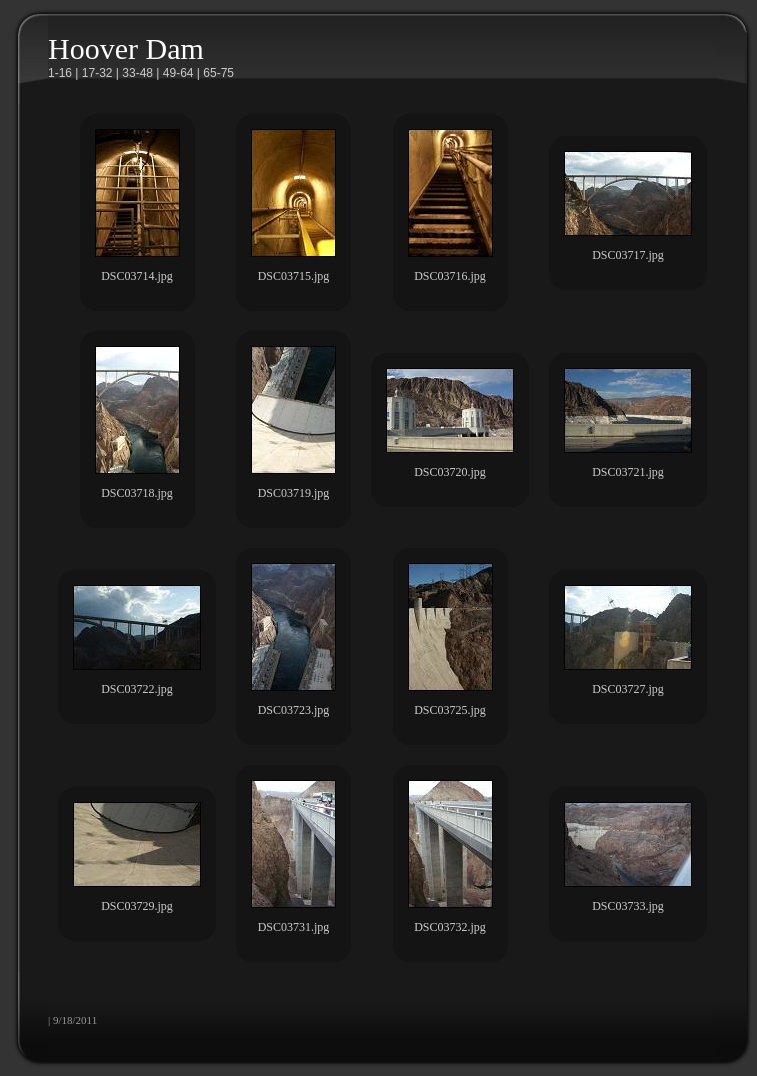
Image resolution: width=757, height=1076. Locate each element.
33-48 (137, 73)
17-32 (97, 73)
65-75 (218, 73)
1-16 (60, 73)
